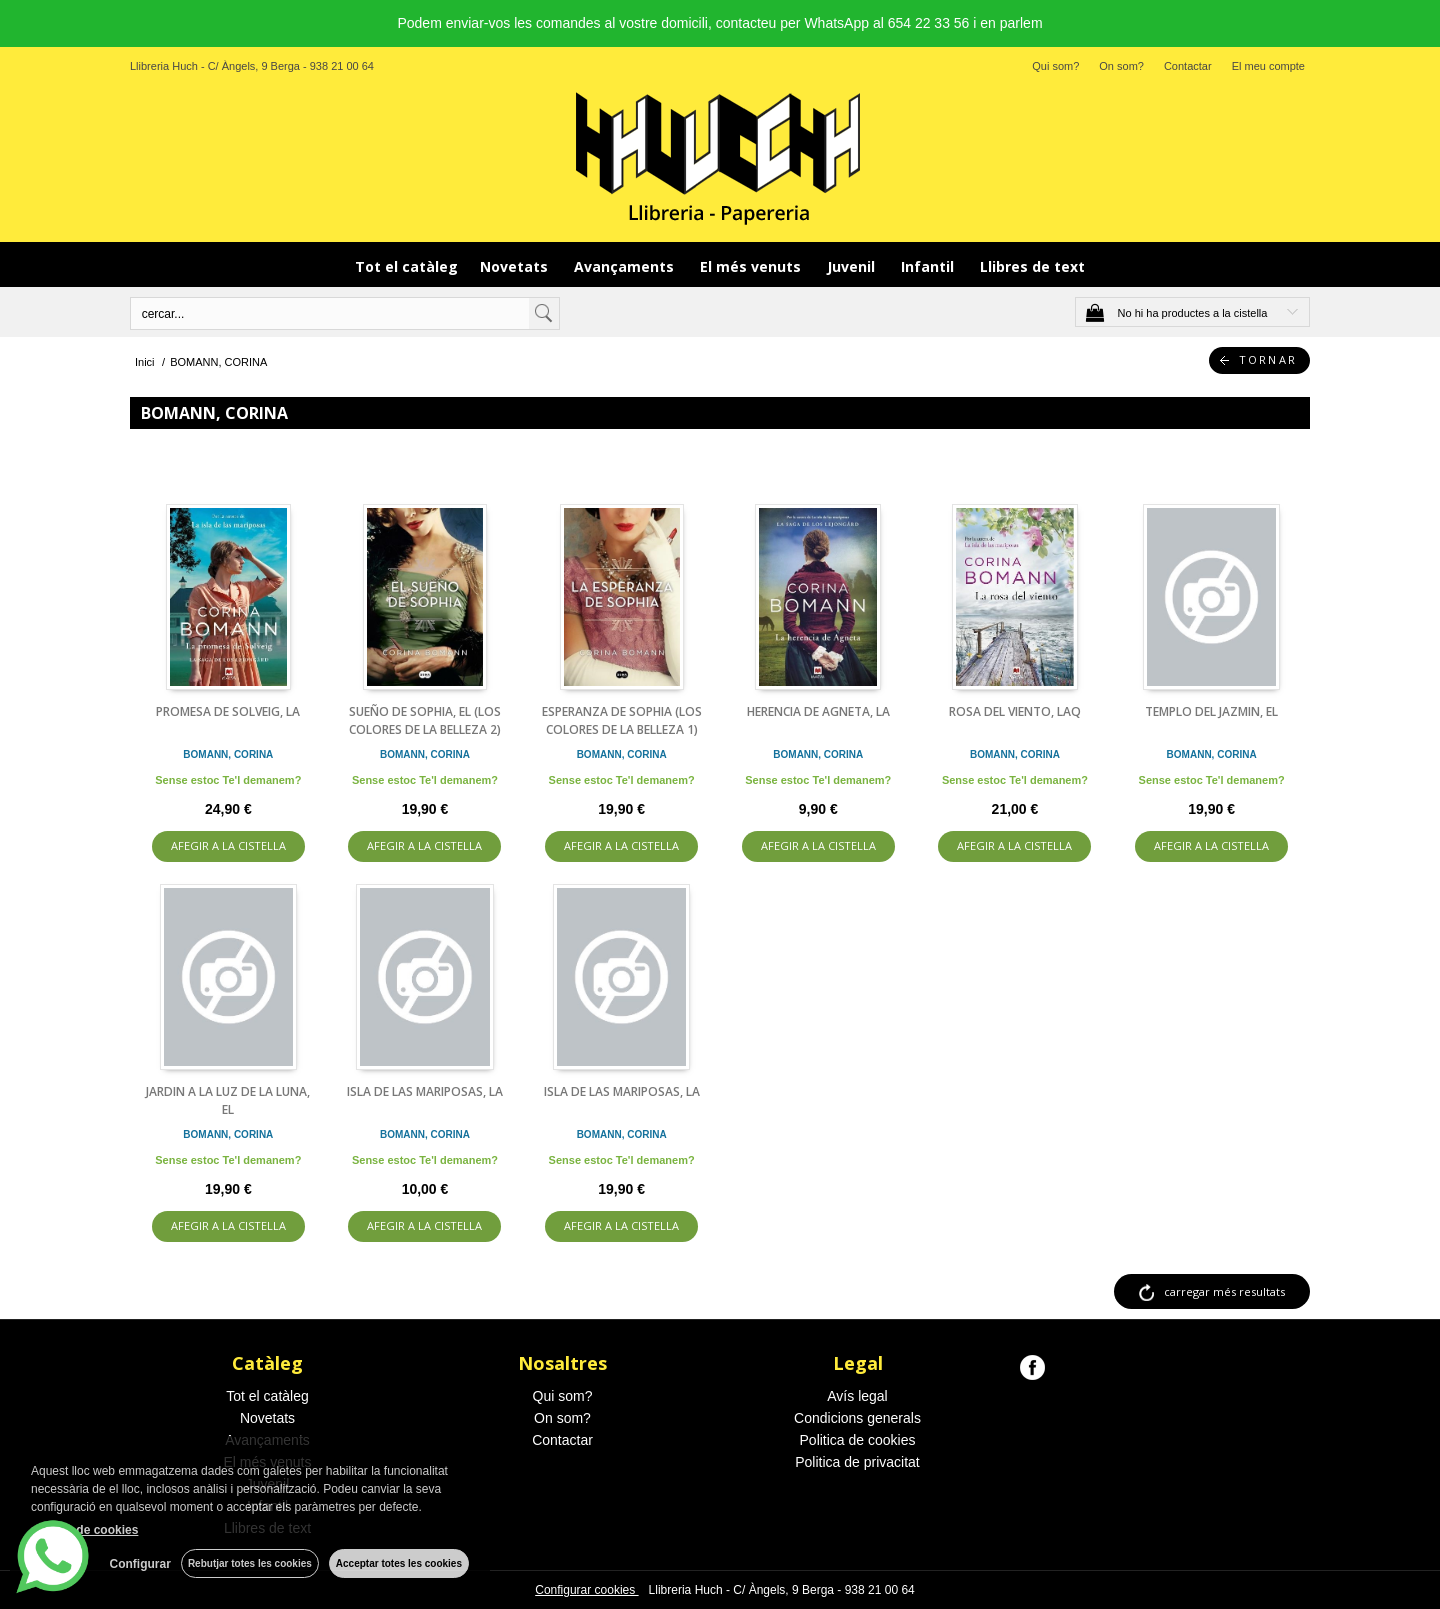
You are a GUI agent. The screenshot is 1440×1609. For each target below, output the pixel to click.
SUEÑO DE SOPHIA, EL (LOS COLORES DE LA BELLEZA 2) (425, 720)
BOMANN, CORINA (228, 754)
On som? (1121, 66)
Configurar (140, 1564)
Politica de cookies (858, 1440)
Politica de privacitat (857, 1462)
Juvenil (853, 266)
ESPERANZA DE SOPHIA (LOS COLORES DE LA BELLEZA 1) (622, 720)
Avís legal (857, 1396)
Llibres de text (1032, 266)
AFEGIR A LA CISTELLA (228, 845)
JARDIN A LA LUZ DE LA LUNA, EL (228, 1100)
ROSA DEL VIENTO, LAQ (1015, 711)
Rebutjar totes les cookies (250, 1563)
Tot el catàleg (406, 266)
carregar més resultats (1224, 1291)
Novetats (516, 266)
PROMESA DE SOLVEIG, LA (228, 711)
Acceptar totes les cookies (399, 1563)
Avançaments (626, 266)
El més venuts (752, 266)
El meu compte (1268, 66)
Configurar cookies (586, 1590)
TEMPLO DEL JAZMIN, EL (1211, 711)
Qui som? (1055, 66)
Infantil (929, 266)
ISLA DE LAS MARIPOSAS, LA (425, 1091)
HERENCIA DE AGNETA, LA (818, 711)
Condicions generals (857, 1418)
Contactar (1188, 66)
